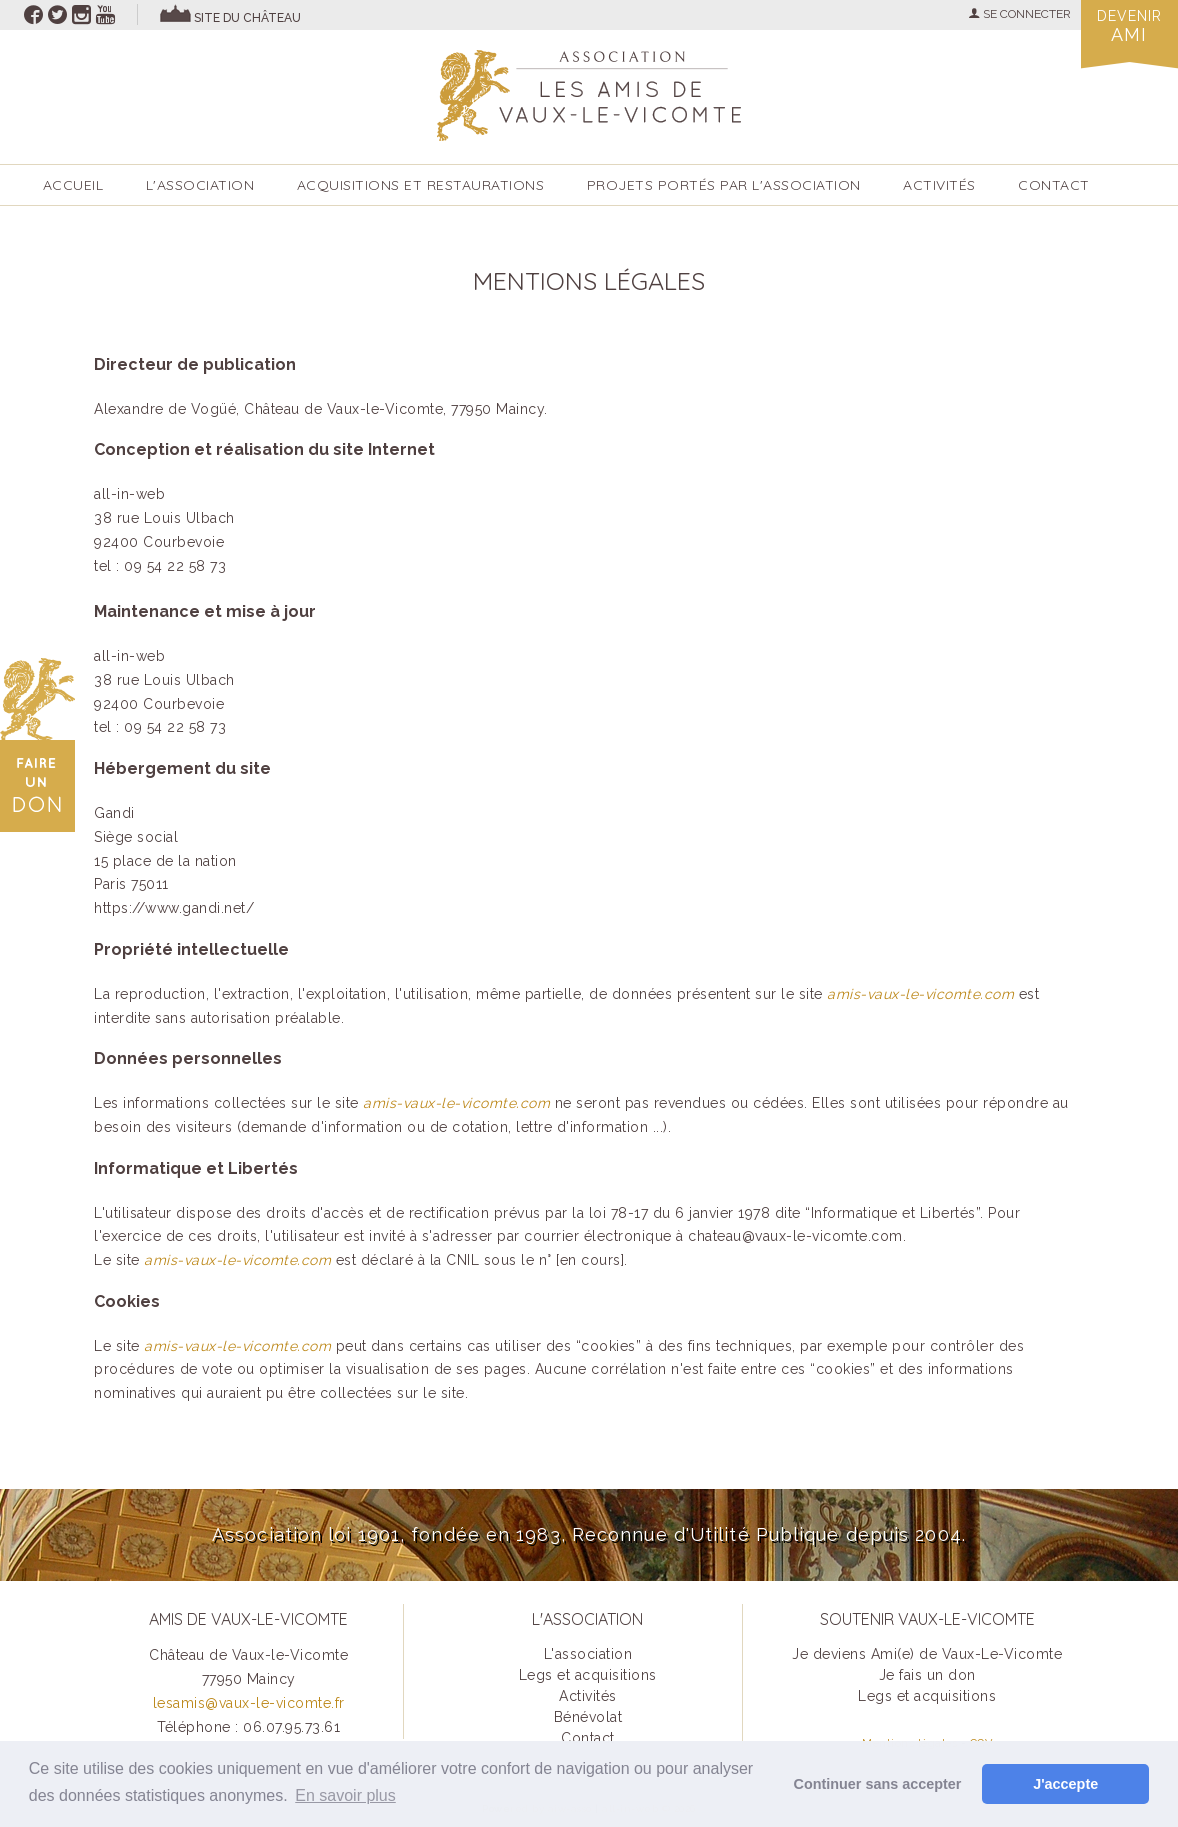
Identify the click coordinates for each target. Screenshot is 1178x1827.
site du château (247, 18)
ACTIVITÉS (939, 185)
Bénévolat (588, 1717)
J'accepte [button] (1065, 1784)
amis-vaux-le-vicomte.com (920, 994)
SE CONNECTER (1019, 14)
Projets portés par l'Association (724, 185)
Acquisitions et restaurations (421, 185)
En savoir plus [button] (345, 1795)
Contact (1054, 185)
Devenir (1129, 26)
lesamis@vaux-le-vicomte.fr (249, 1703)
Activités (588, 1696)
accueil (73, 185)
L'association (200, 185)
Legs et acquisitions (588, 1675)
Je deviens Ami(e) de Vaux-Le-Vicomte (927, 1654)
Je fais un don (927, 1675)
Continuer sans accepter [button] (878, 1784)
